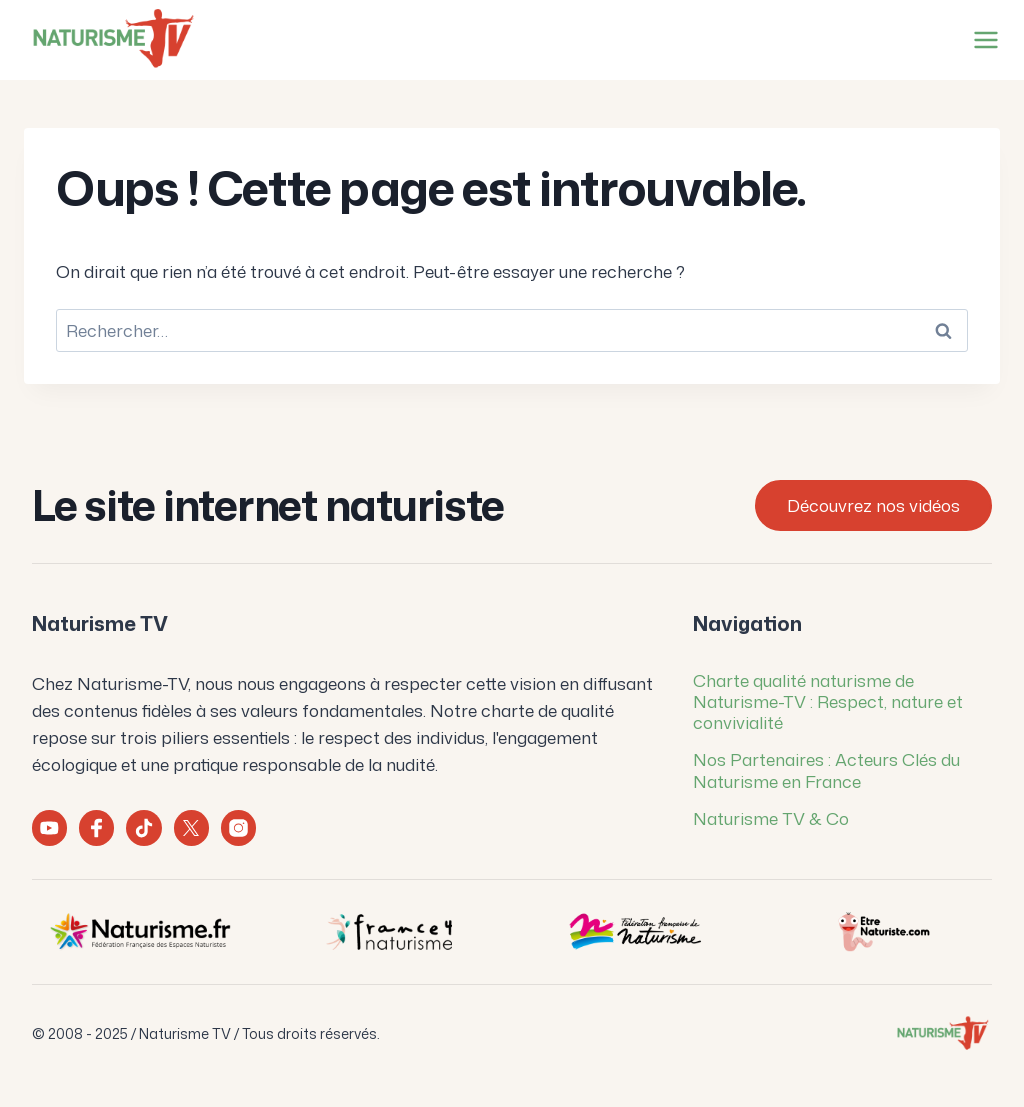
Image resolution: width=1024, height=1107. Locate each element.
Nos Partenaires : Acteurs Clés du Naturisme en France (826, 769)
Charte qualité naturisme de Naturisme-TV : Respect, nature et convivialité (828, 701)
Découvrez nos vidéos (873, 505)
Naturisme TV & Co (771, 818)
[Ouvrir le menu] (982, 39)
